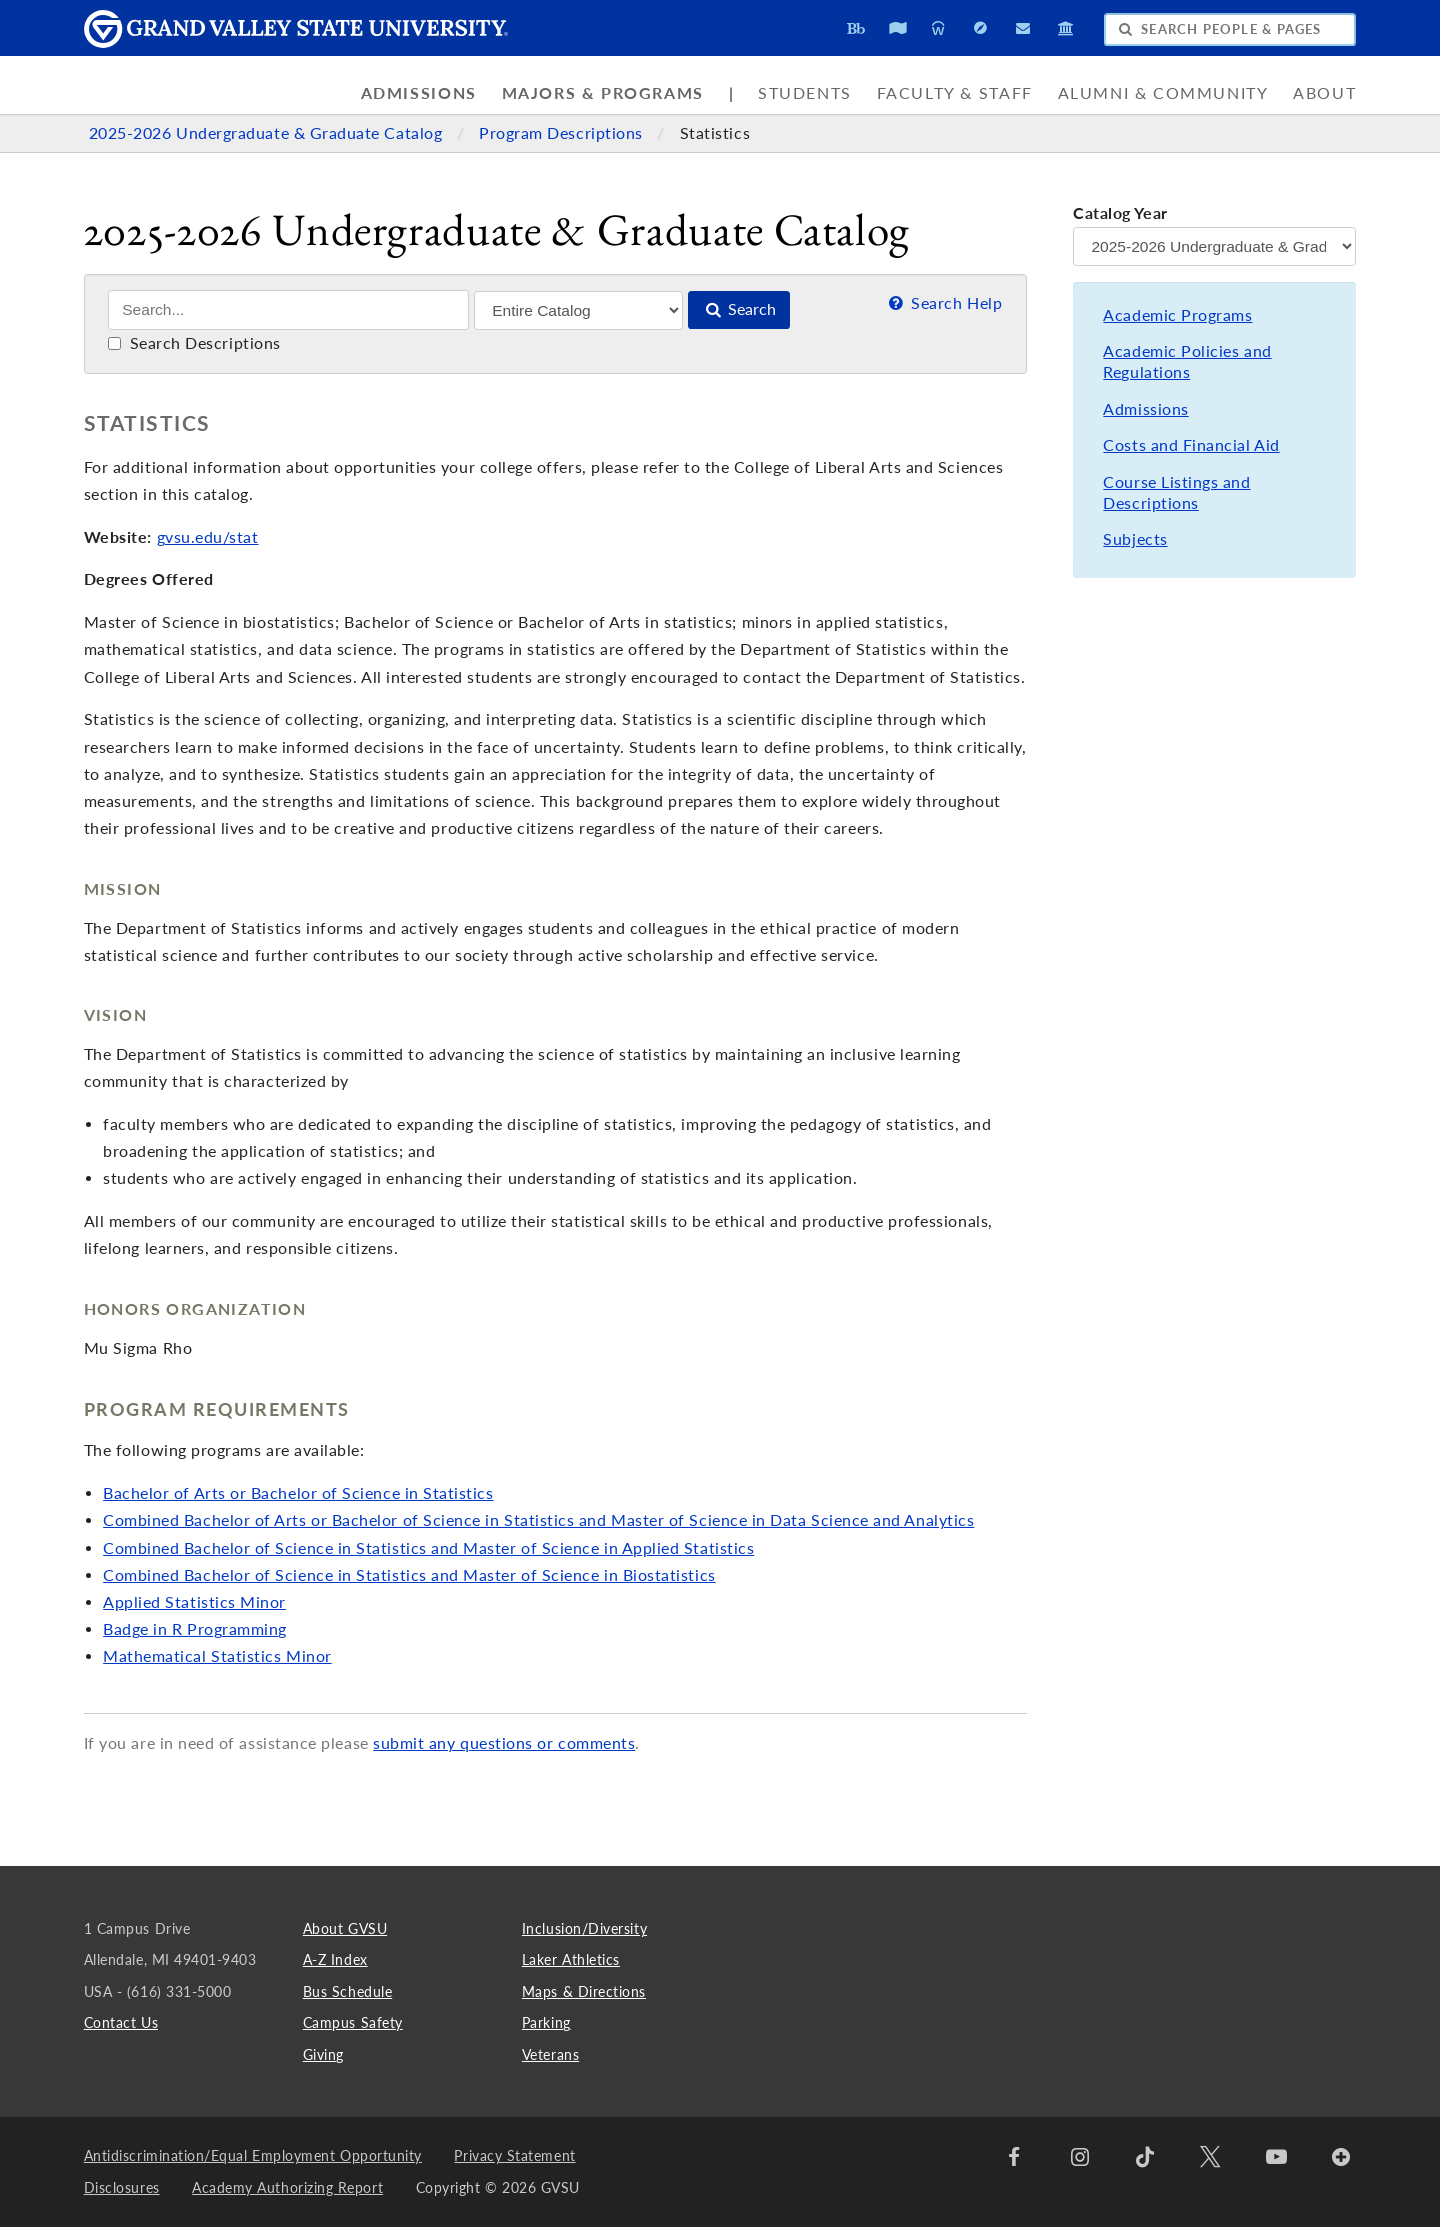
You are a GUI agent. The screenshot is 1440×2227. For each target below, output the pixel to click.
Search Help (943, 303)
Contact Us (121, 2022)
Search (739, 309)
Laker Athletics (571, 1959)
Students (805, 93)
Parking (546, 2022)
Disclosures (122, 2187)
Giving (323, 2054)
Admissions (419, 93)
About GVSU (345, 1928)
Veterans (550, 2054)
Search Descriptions (194, 343)
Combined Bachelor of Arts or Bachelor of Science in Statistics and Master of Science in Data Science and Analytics (538, 1520)
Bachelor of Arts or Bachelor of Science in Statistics (298, 1493)
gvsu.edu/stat (208, 537)
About (1324, 93)
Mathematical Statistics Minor (217, 1656)
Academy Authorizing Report (287, 2187)
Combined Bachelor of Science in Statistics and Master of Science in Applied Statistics (428, 1548)
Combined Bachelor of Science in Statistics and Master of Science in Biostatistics (409, 1575)
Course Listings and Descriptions (1176, 492)
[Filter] (578, 310)
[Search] (288, 310)
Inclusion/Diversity (584, 1928)
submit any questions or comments (504, 1743)
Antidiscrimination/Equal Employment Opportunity (253, 2155)
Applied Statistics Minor (194, 1602)
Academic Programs (1177, 315)
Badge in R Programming (195, 1629)
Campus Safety (353, 2022)
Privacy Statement (514, 2155)
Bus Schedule (347, 1991)
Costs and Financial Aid (1191, 445)
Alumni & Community (1163, 93)
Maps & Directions (584, 1991)
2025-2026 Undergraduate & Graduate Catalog (268, 133)
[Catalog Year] (1214, 246)
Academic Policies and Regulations (1187, 361)
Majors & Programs (603, 93)
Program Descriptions (563, 133)
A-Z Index (335, 1959)
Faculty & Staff (955, 93)
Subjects (1135, 539)
